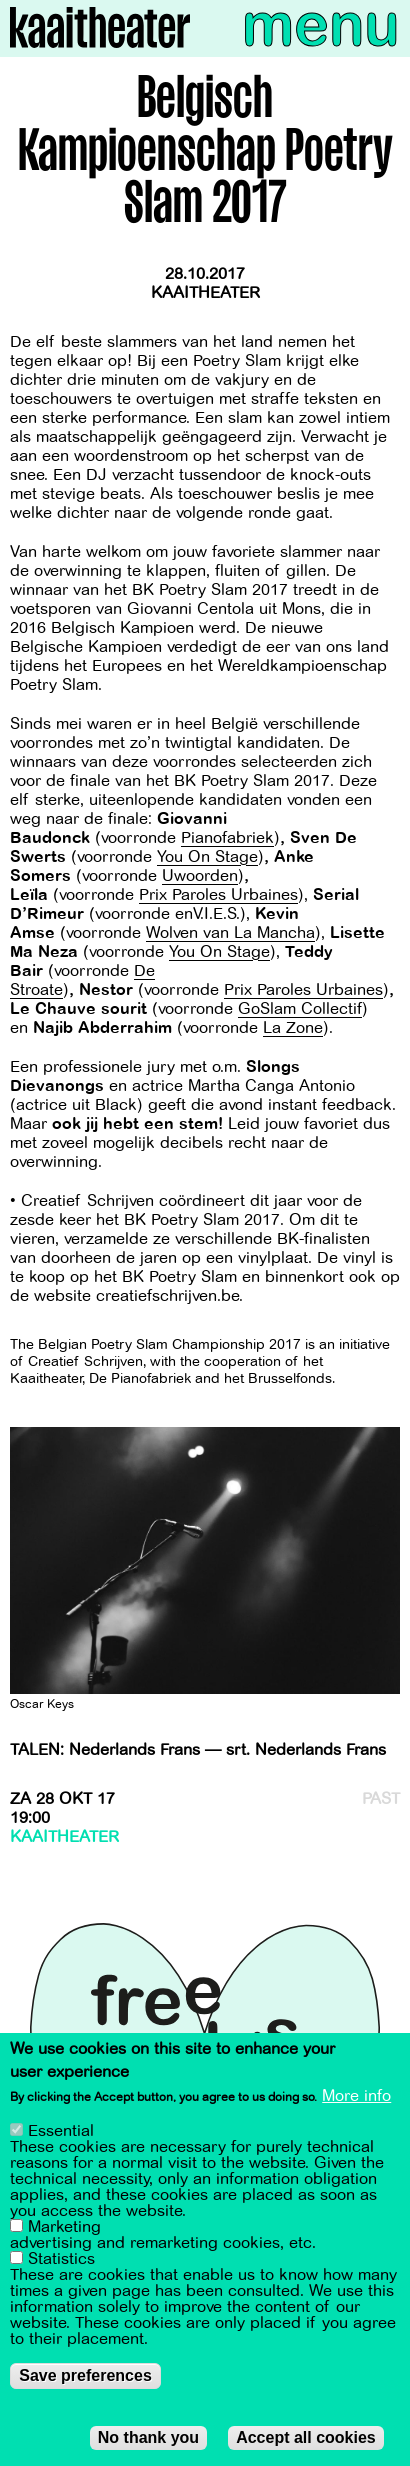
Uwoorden (200, 876)
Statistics (61, 2263)
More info (356, 2101)
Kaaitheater (205, 293)
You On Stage (207, 857)
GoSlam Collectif (300, 1009)
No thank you (148, 2441)
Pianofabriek (227, 838)
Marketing (64, 2231)
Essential (61, 2135)
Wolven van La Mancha (230, 933)
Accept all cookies (306, 2441)
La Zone (293, 1028)
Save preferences (85, 2379)
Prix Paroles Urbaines (218, 895)
